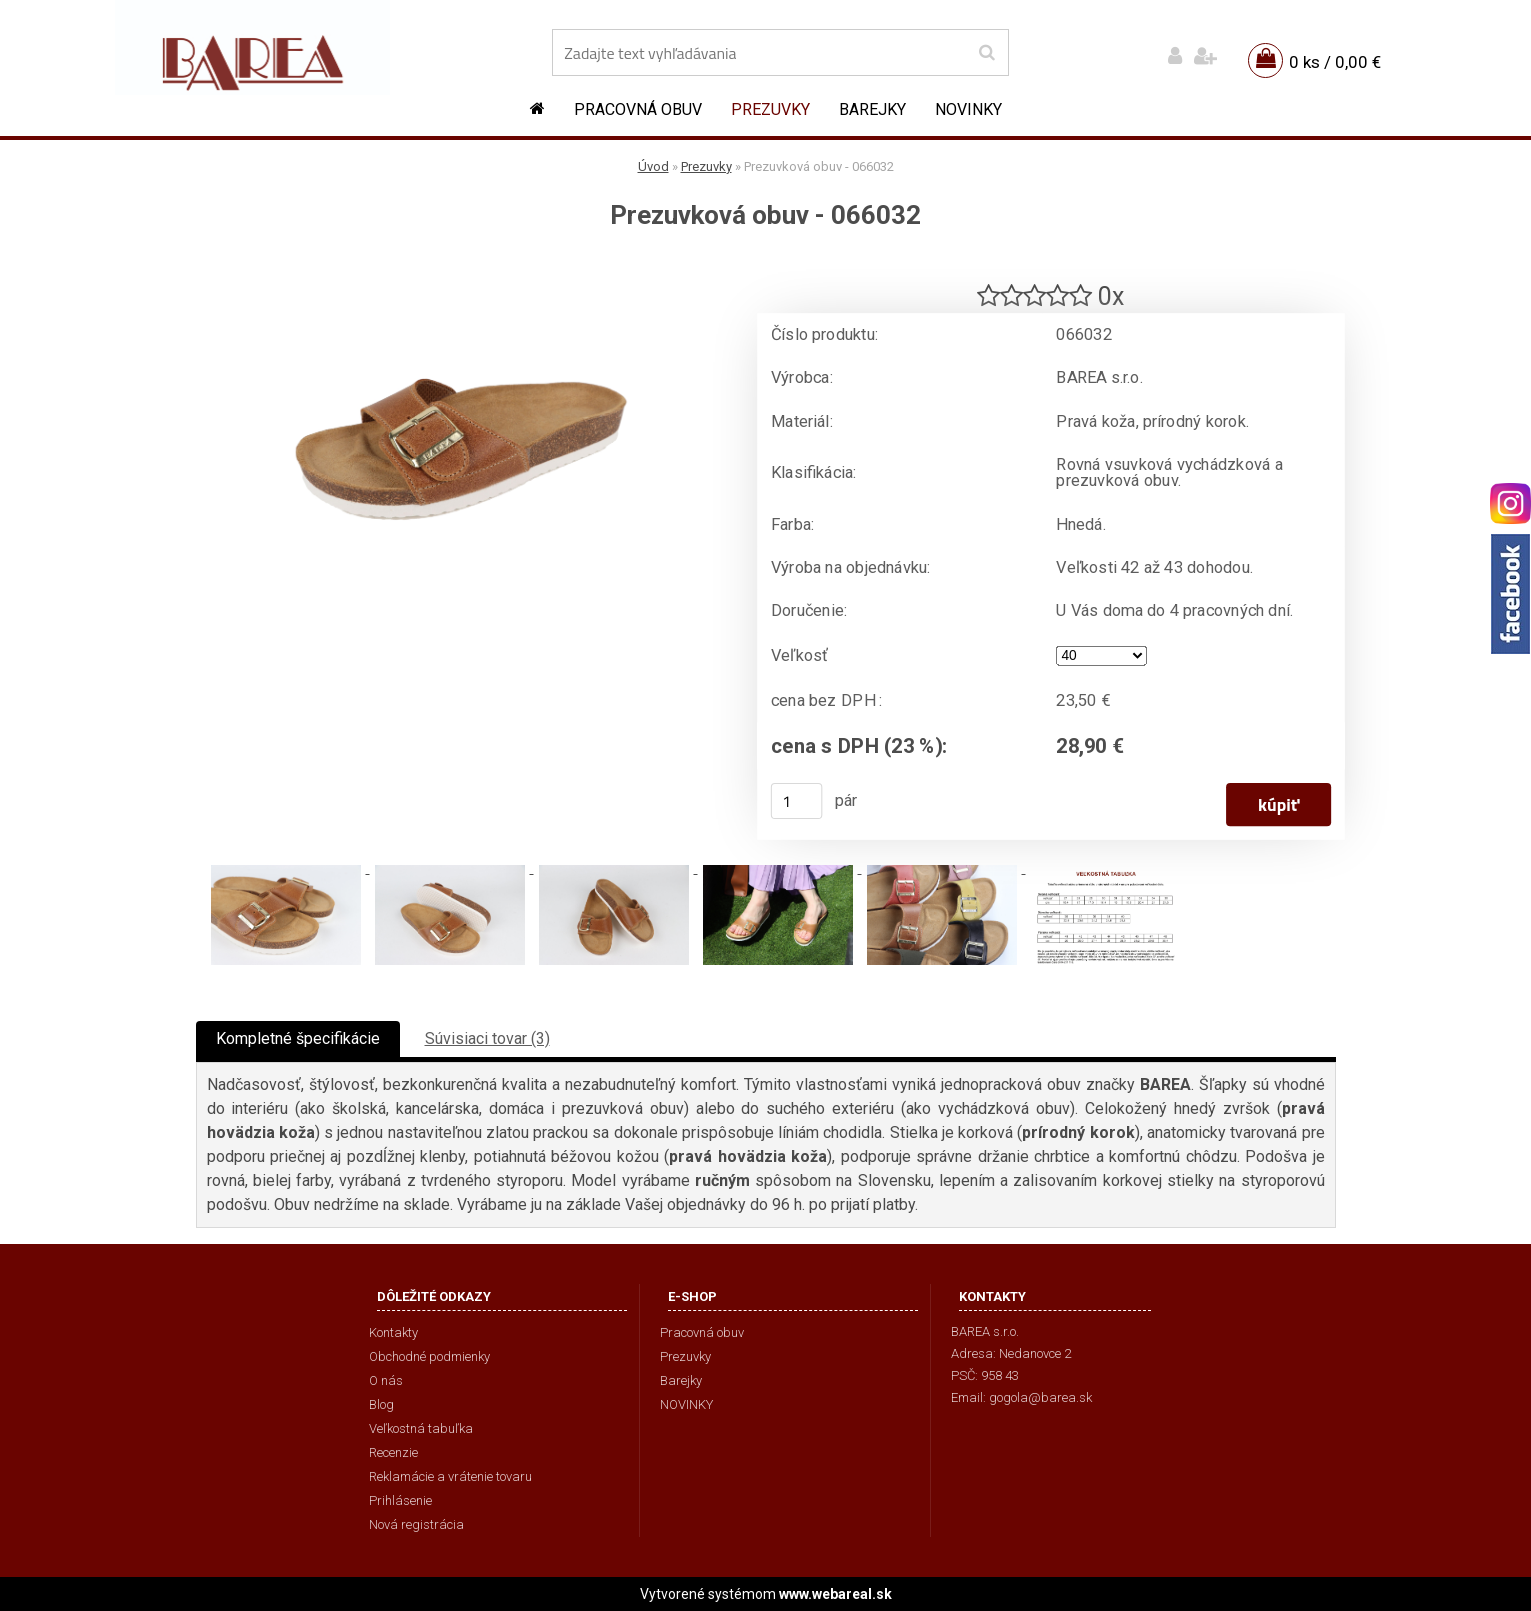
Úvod (653, 166)
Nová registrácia (416, 1524)
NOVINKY (968, 109)
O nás (386, 1380)
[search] (986, 53)
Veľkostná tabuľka (421, 1428)
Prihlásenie (400, 1500)
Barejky (872, 109)
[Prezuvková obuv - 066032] (461, 265)
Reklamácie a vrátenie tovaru (450, 1476)
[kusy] (796, 801)
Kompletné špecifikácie (298, 1038)
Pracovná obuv (638, 109)
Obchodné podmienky (429, 1356)
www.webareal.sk (835, 1594)
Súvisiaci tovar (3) (487, 1038)
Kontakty (393, 1332)
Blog (381, 1404)
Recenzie (393, 1452)
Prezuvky (770, 109)
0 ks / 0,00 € (1335, 62)
